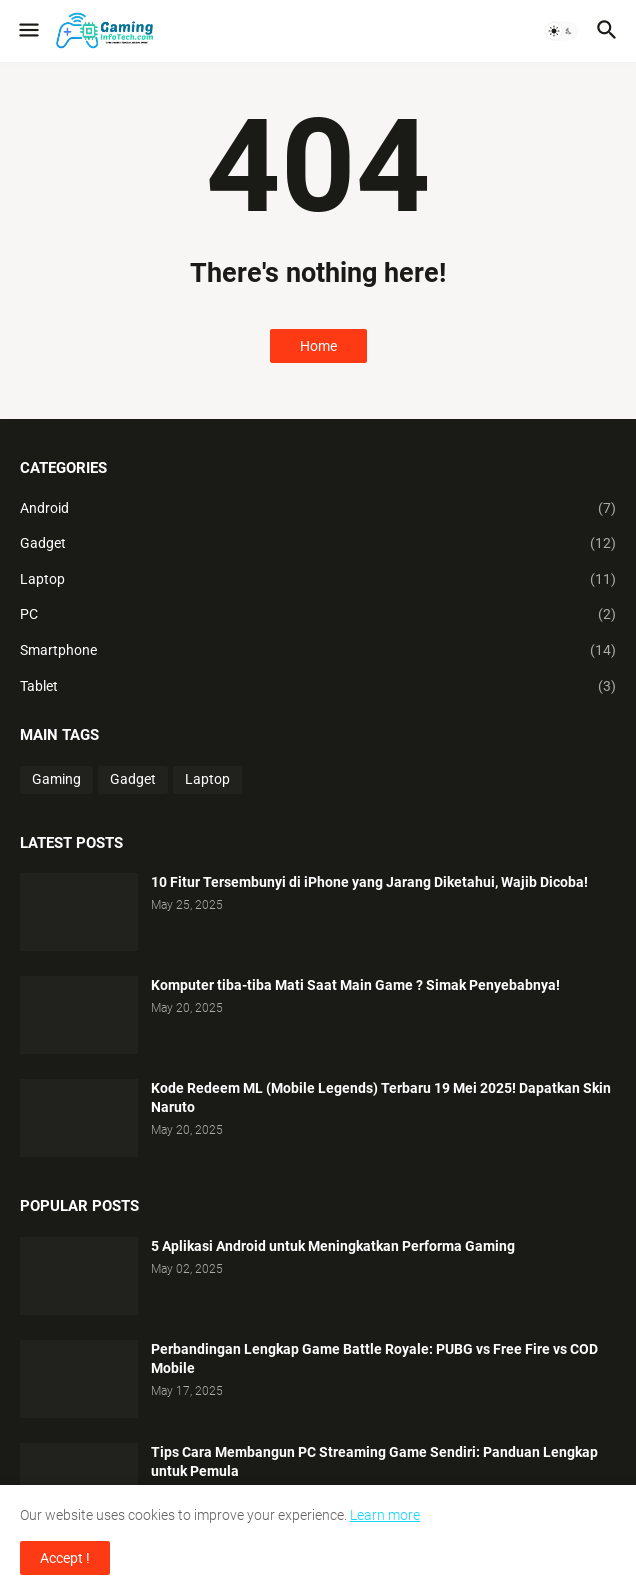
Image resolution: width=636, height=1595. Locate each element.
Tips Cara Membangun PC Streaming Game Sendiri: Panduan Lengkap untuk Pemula (374, 1461)
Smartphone (318, 651)
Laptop (318, 580)
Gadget (318, 544)
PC (318, 615)
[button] (27, 31)
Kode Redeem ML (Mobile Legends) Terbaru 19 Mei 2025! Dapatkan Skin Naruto (381, 1097)
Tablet (318, 687)
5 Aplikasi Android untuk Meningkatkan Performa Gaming (333, 1246)
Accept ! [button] (65, 1558)
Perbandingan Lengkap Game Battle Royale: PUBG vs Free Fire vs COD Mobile (374, 1358)
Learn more (385, 1515)
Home (318, 346)
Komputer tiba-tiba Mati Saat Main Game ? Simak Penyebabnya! (355, 985)
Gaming (56, 779)
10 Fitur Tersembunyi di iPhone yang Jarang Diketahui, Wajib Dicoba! (369, 882)
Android (318, 509)
